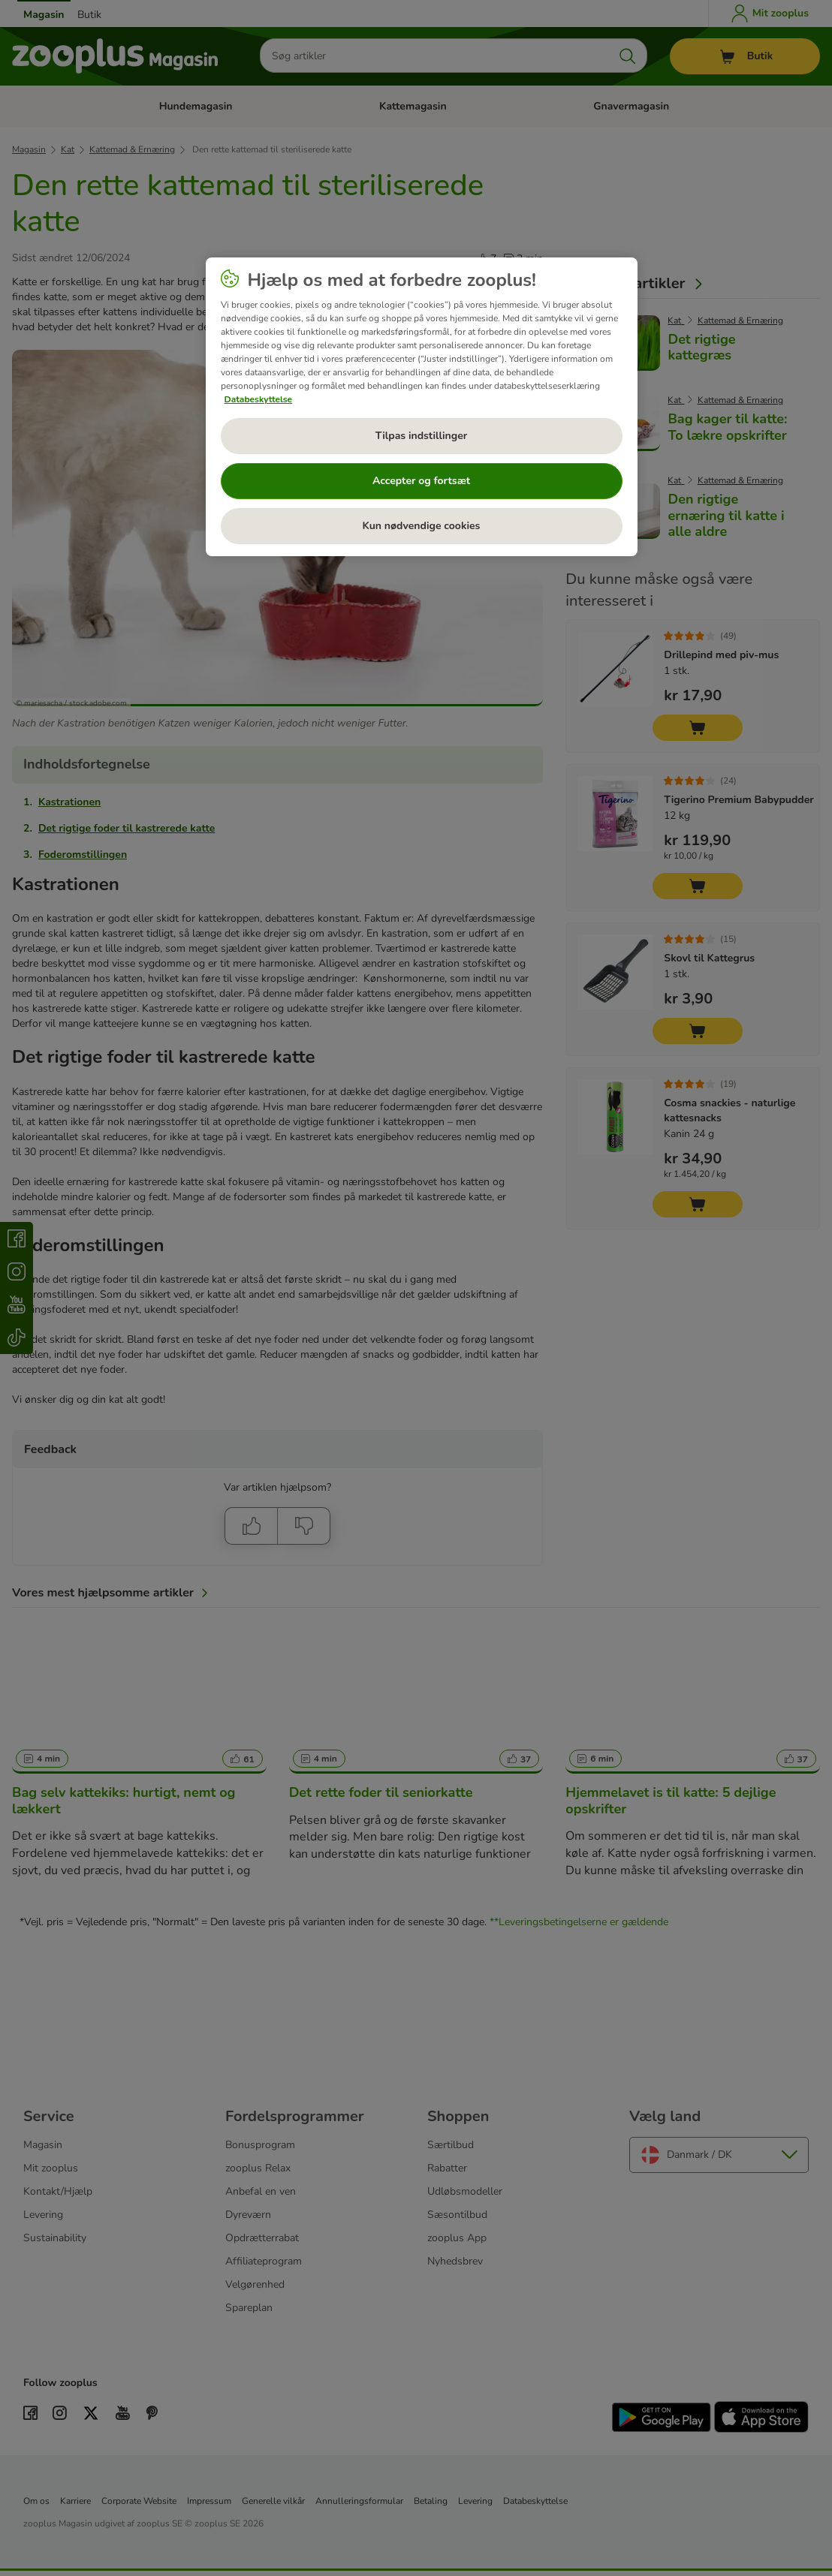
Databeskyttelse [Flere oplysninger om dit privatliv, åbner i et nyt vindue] (259, 399)
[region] (422, 406)
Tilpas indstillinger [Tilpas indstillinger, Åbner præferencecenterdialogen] (421, 436)
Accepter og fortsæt (421, 481)
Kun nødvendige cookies (422, 526)
